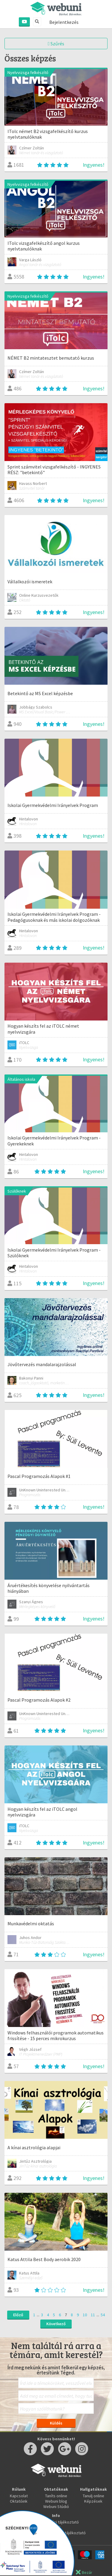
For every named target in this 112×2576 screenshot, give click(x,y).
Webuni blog (56, 2501)
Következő (56, 2323)
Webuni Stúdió (56, 2506)
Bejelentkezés (64, 22)
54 (103, 2314)
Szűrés (56, 44)
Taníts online (56, 2495)
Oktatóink (18, 2501)
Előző (18, 2314)
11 (93, 2314)
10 (85, 2314)
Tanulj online (93, 2495)
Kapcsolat (19, 2495)
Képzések (93, 2501)
